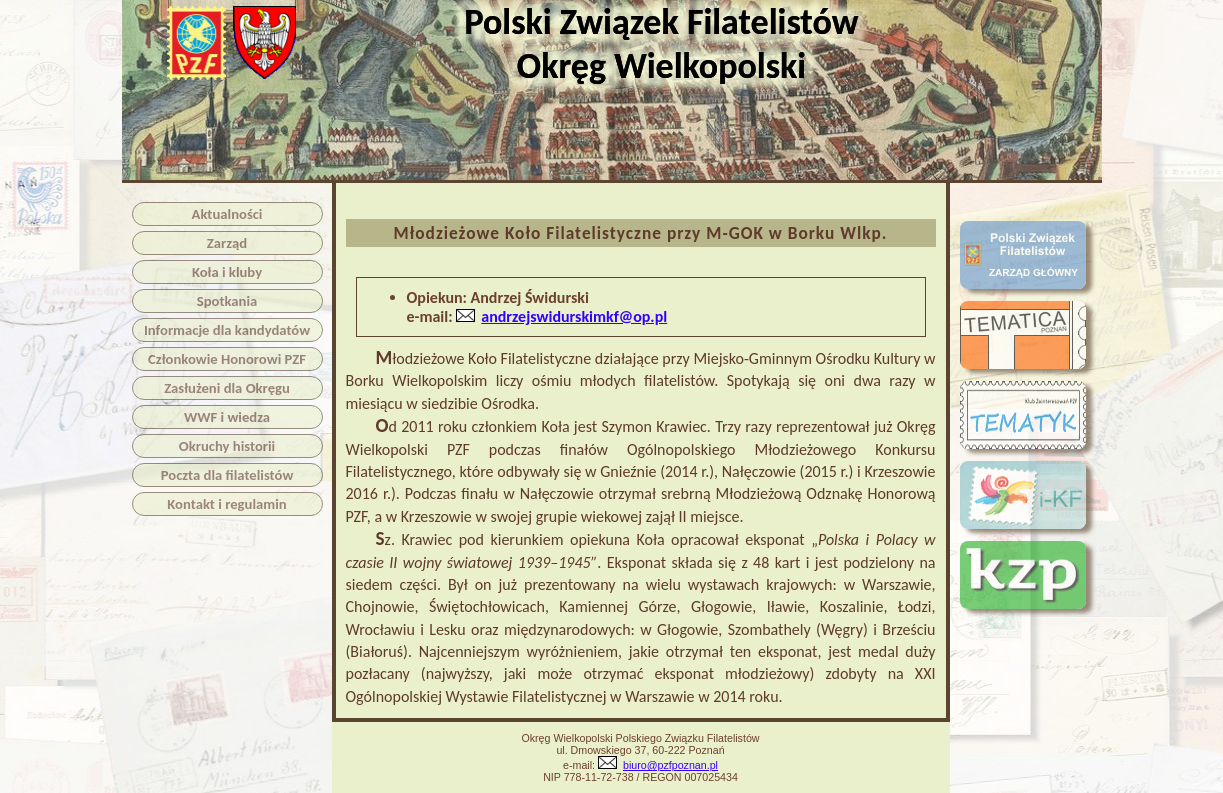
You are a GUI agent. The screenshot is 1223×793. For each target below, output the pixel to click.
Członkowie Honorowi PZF (227, 359)
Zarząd (227, 243)
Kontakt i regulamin (226, 504)
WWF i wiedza (227, 417)
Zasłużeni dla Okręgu (227, 388)
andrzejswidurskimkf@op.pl (574, 316)
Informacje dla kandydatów (227, 330)
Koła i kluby (227, 272)
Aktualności (227, 214)
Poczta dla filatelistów (227, 475)
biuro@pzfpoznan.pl (670, 765)
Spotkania (227, 301)
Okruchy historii (227, 446)
